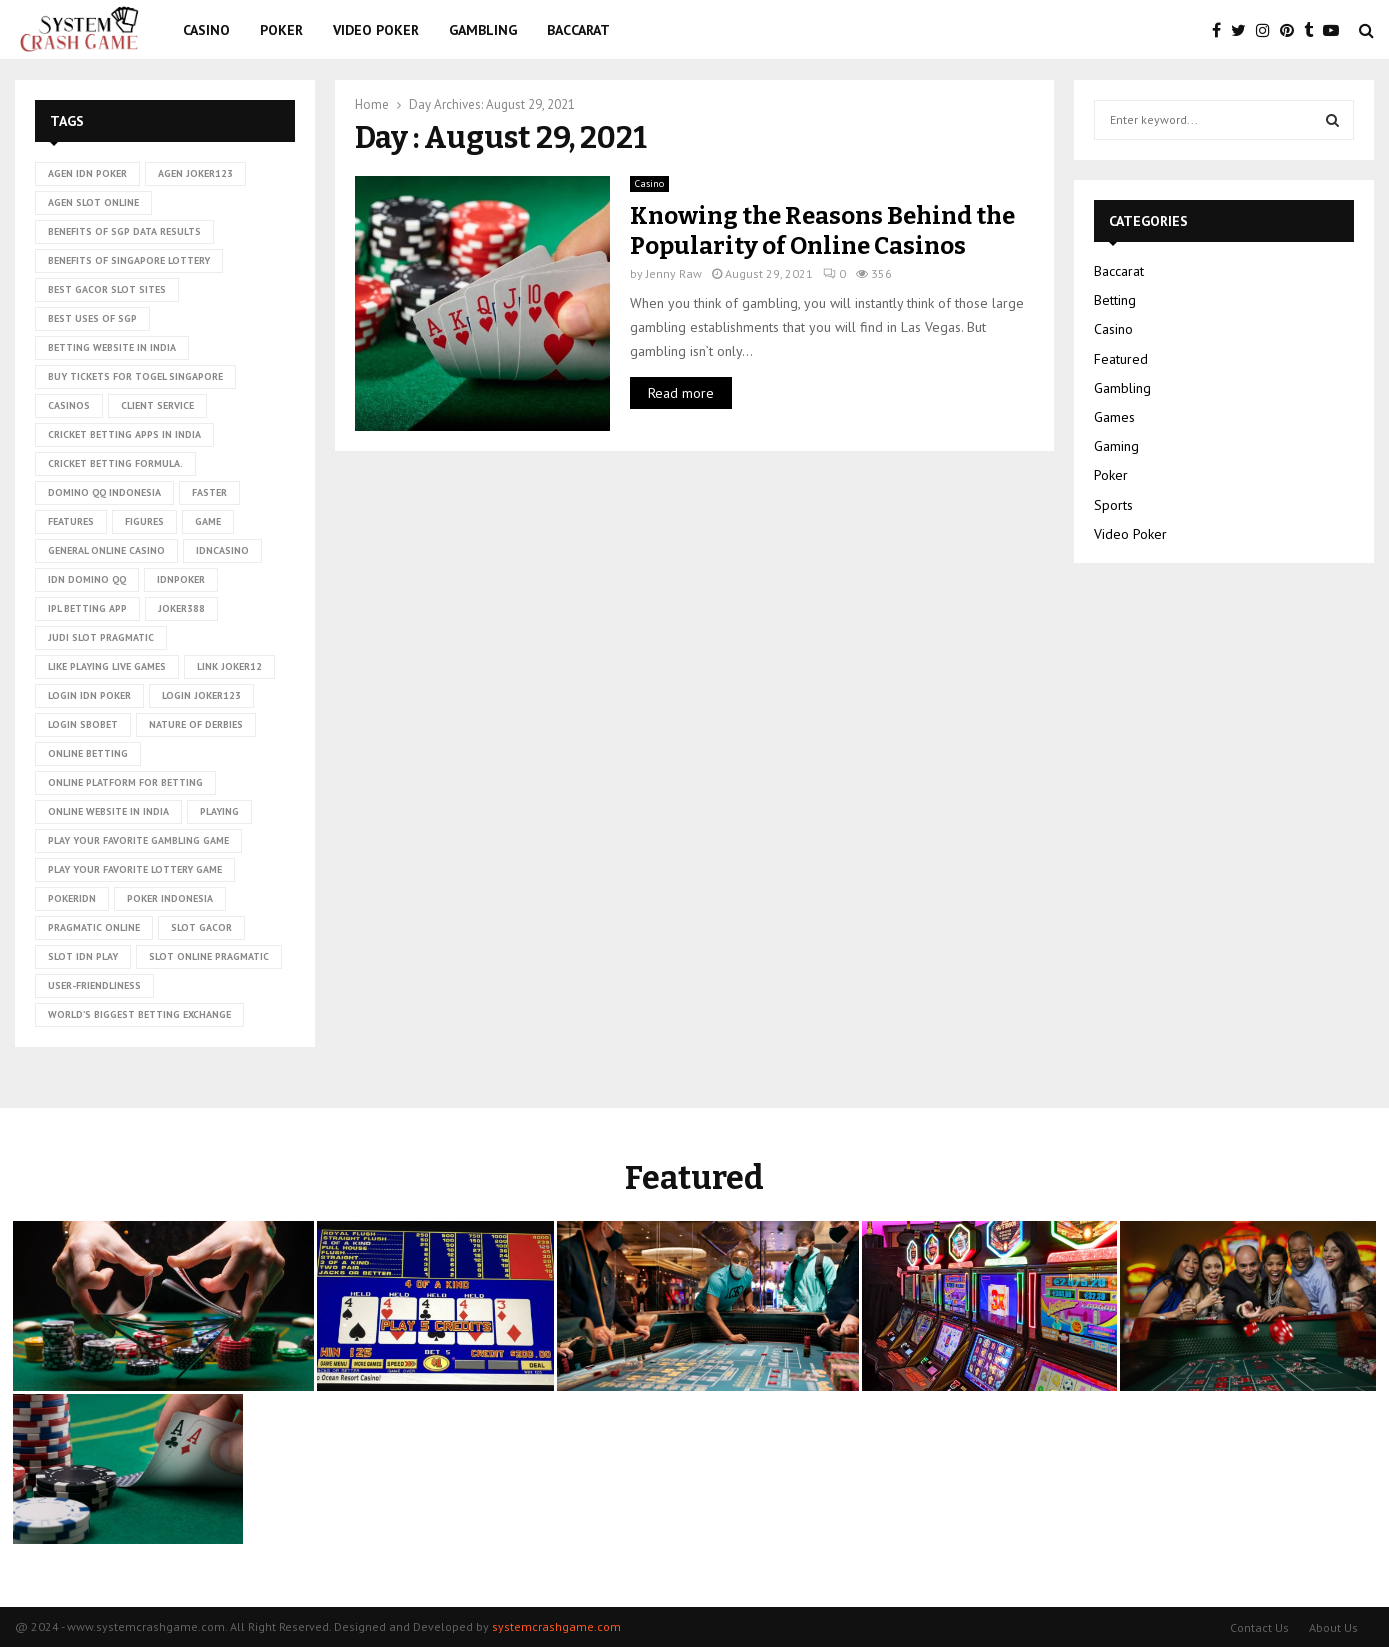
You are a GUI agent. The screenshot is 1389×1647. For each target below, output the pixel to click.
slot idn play (83, 956)
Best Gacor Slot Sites (107, 289)
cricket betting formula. (115, 463)
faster (209, 492)
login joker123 (201, 695)
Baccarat (578, 30)
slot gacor (201, 927)
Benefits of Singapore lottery (129, 260)
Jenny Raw (674, 273)
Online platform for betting (125, 782)
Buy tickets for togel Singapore (135, 376)
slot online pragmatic (209, 956)
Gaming (1116, 446)
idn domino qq (87, 579)
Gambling (483, 30)
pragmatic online (94, 927)
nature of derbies (196, 724)
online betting (88, 753)
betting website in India (112, 347)
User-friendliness (94, 985)
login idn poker (89, 695)
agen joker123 (195, 173)
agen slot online (93, 202)
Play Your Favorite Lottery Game (135, 869)
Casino (206, 30)
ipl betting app (87, 608)
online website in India (108, 811)
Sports (1113, 505)
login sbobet (83, 724)
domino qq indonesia (104, 492)
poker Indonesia (170, 898)
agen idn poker (87, 173)
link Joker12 (229, 666)
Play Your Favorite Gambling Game (138, 840)
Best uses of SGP (92, 318)
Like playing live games (107, 666)
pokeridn (72, 898)
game (208, 521)
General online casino (106, 550)
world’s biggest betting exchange (139, 1014)
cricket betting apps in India (124, 434)
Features (71, 521)
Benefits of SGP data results (124, 231)
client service (157, 405)
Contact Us (1259, 1627)
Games (1114, 417)
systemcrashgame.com (556, 1626)
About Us (1333, 1627)
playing (219, 811)
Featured (1121, 359)
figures (144, 521)
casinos (69, 405)
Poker (281, 30)
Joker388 (181, 608)
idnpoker (181, 579)
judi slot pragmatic (101, 637)
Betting (1115, 300)
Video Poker (376, 30)
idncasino (222, 550)
